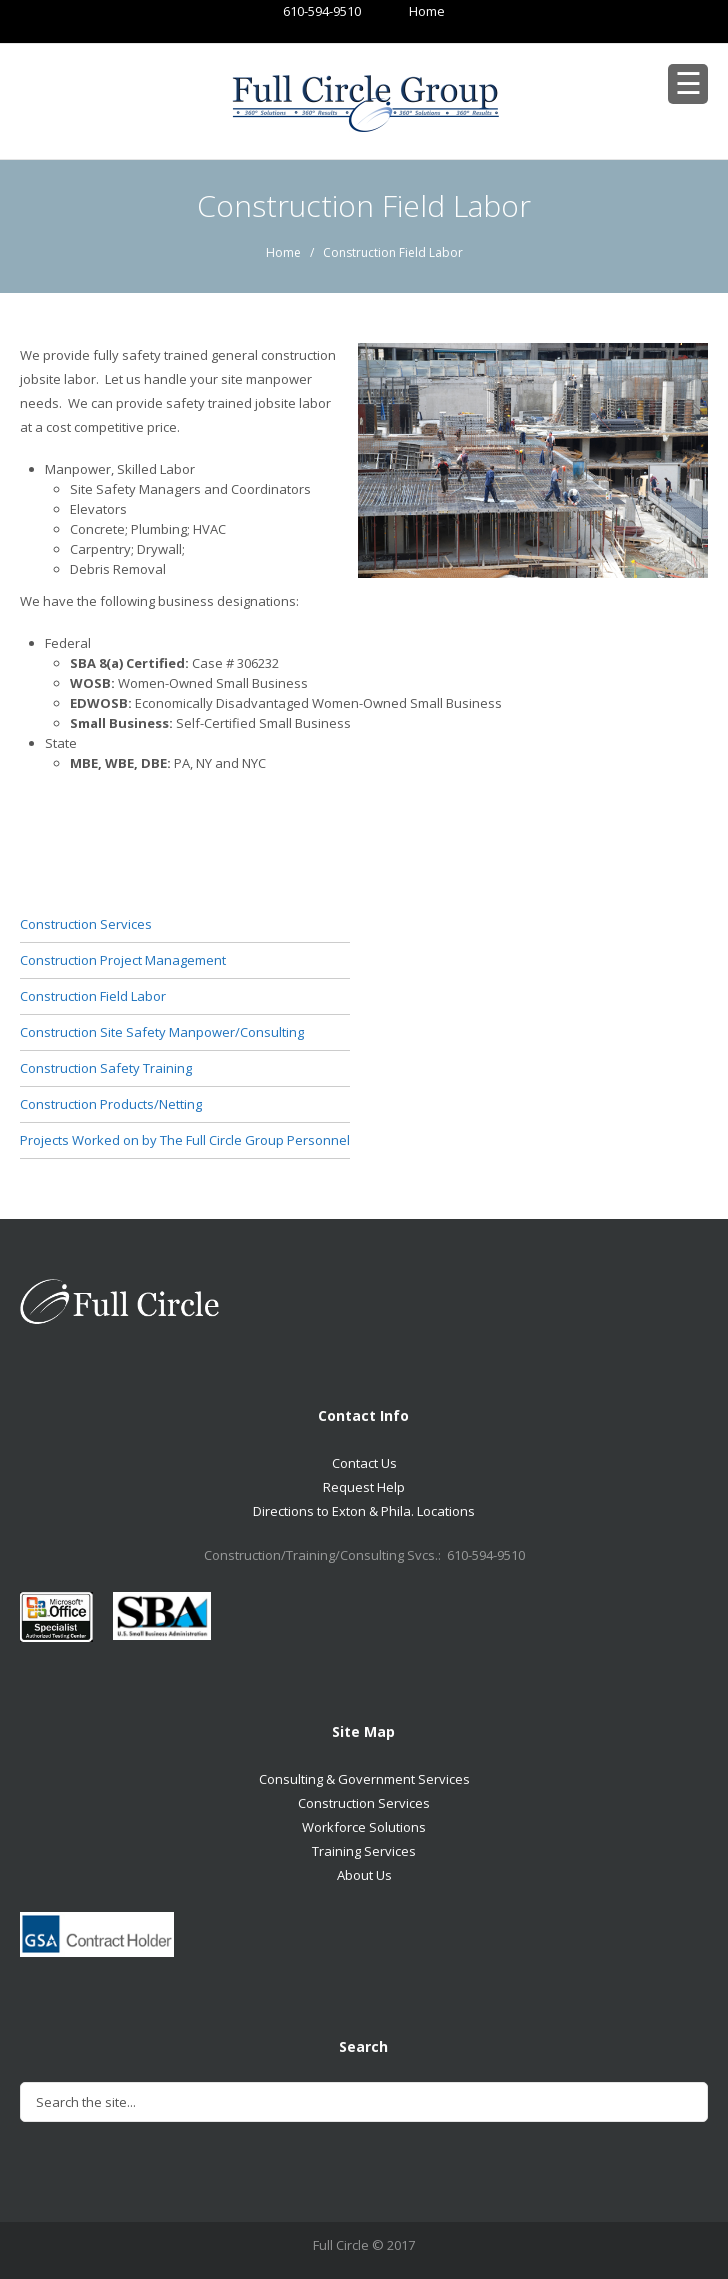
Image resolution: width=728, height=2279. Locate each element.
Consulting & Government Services (364, 1779)
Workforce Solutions (364, 1827)
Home (407, 11)
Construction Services (86, 924)
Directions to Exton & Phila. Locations (364, 1511)
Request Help (364, 1487)
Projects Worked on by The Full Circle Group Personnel (185, 1140)
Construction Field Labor (93, 996)
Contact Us (364, 1463)
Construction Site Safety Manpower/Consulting (162, 1032)
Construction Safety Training (106, 1068)
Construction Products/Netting (111, 1104)
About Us (364, 1875)
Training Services (364, 1851)
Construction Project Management (123, 960)
